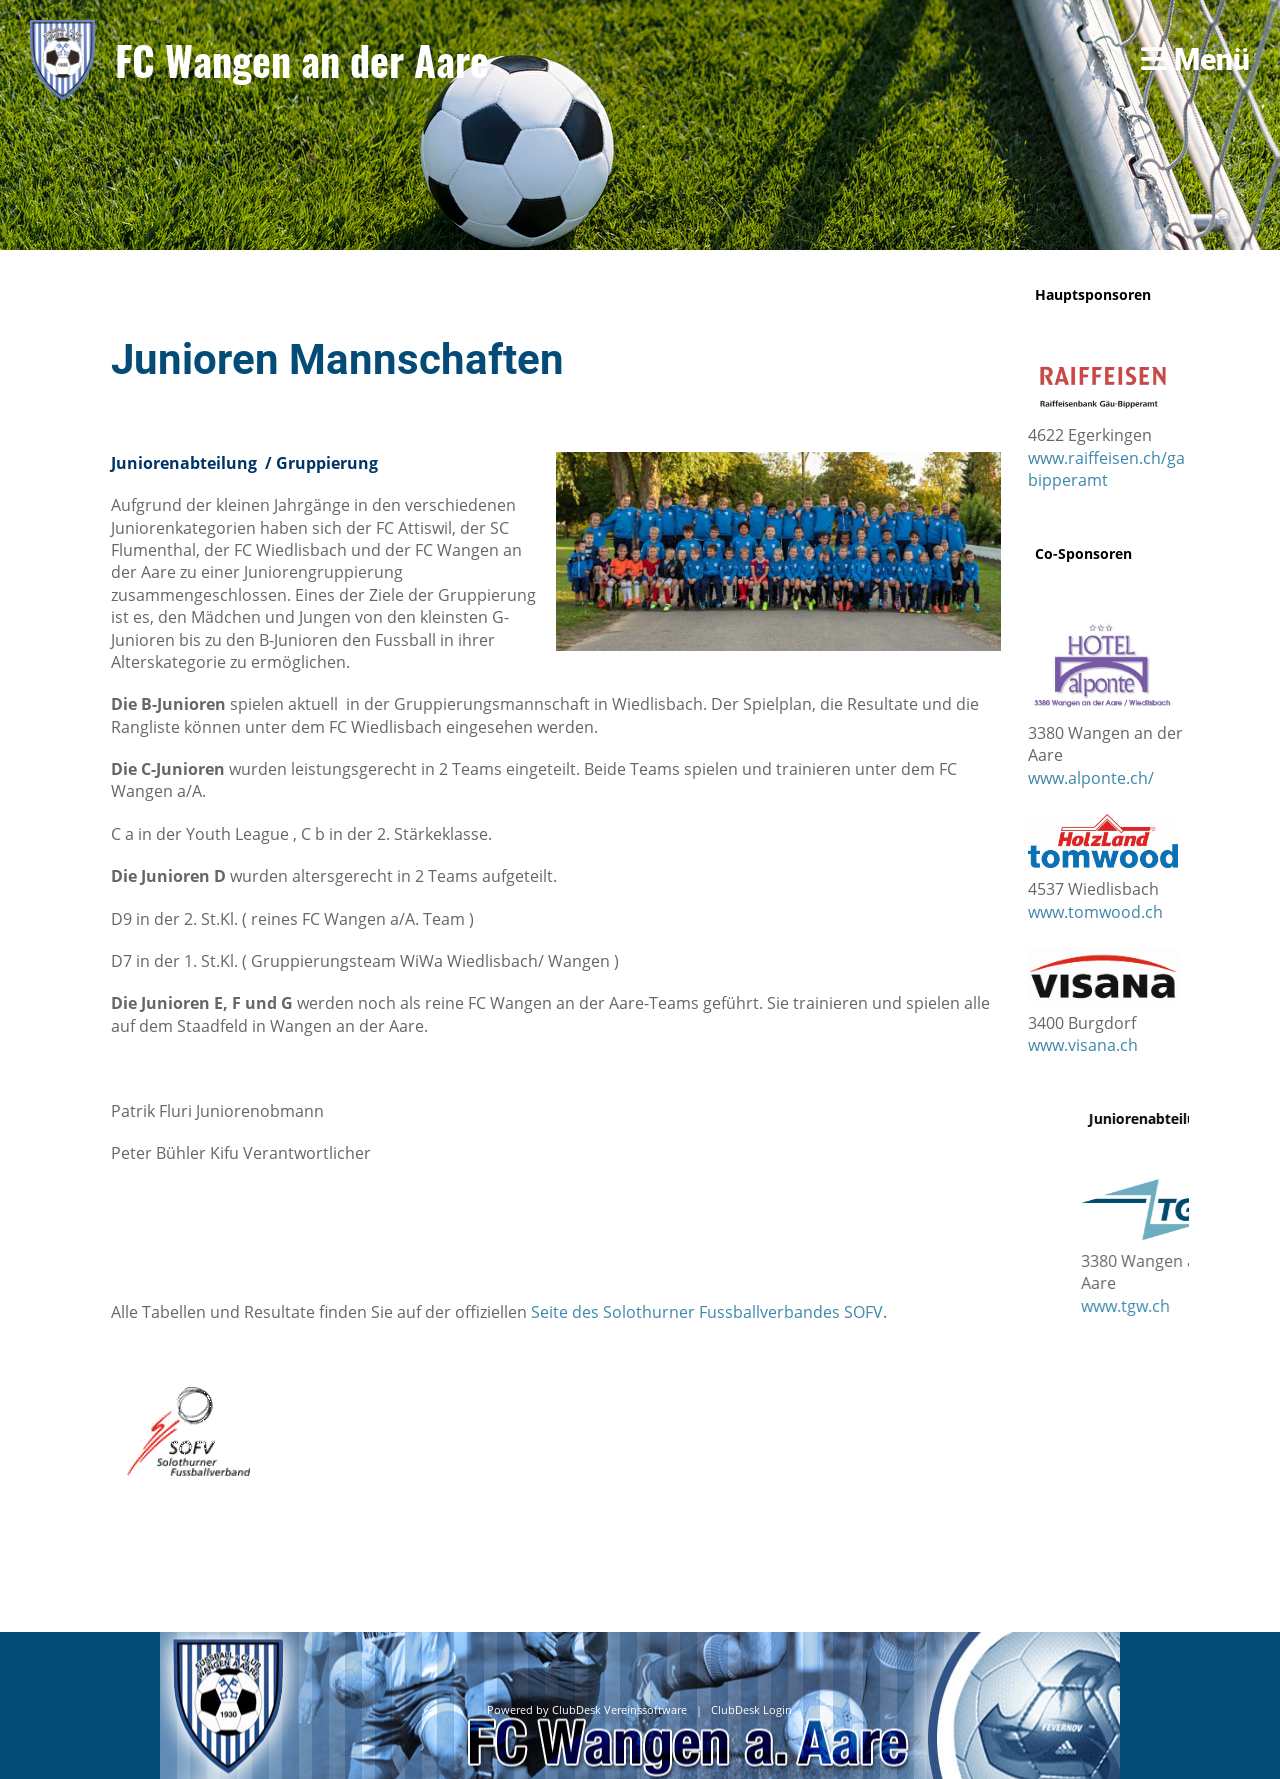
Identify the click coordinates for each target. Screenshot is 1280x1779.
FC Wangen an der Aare (302, 60)
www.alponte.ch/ (1091, 778)
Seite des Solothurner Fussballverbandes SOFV (707, 1312)
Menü (1195, 59)
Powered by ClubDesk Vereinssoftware (587, 1710)
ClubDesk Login (751, 1710)
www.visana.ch (1083, 1045)
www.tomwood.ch (1095, 912)
